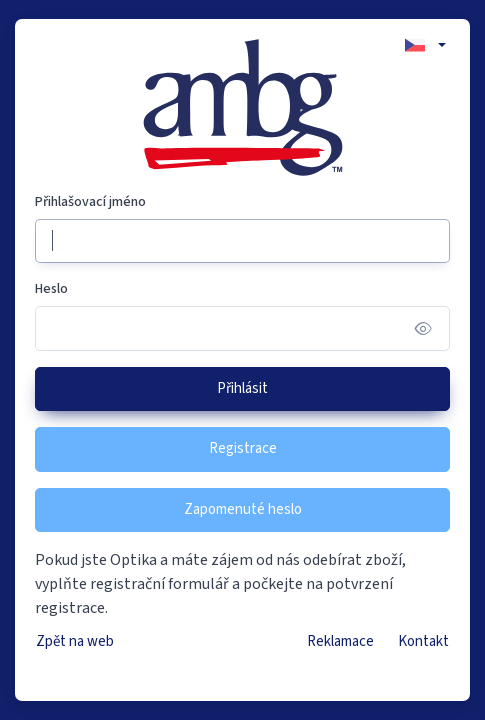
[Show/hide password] (423, 328)
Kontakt (423, 641)
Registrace (243, 448)
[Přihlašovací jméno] (242, 241)
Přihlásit (242, 388)
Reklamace (340, 641)
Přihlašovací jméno (90, 202)
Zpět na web (75, 641)
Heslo (51, 289)
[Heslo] (242, 328)
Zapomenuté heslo (243, 509)
